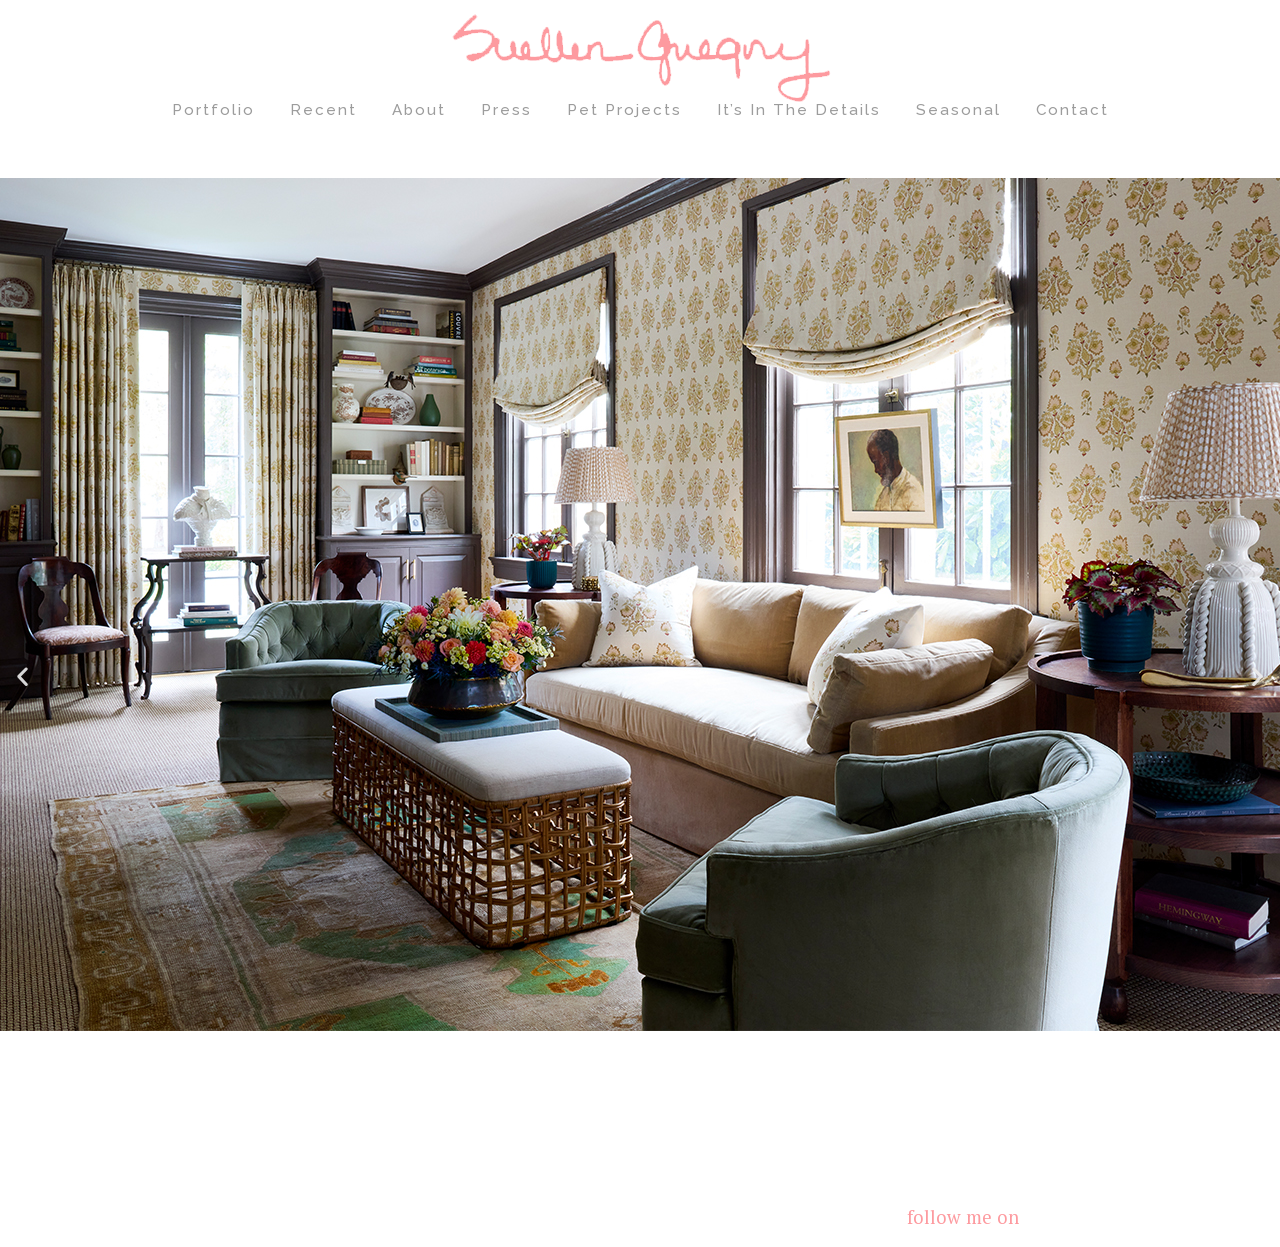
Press (506, 110)
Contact (1072, 110)
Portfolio (213, 110)
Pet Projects (624, 110)
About (419, 110)
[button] (22, 675)
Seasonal (958, 110)
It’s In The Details (799, 110)
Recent (323, 110)
